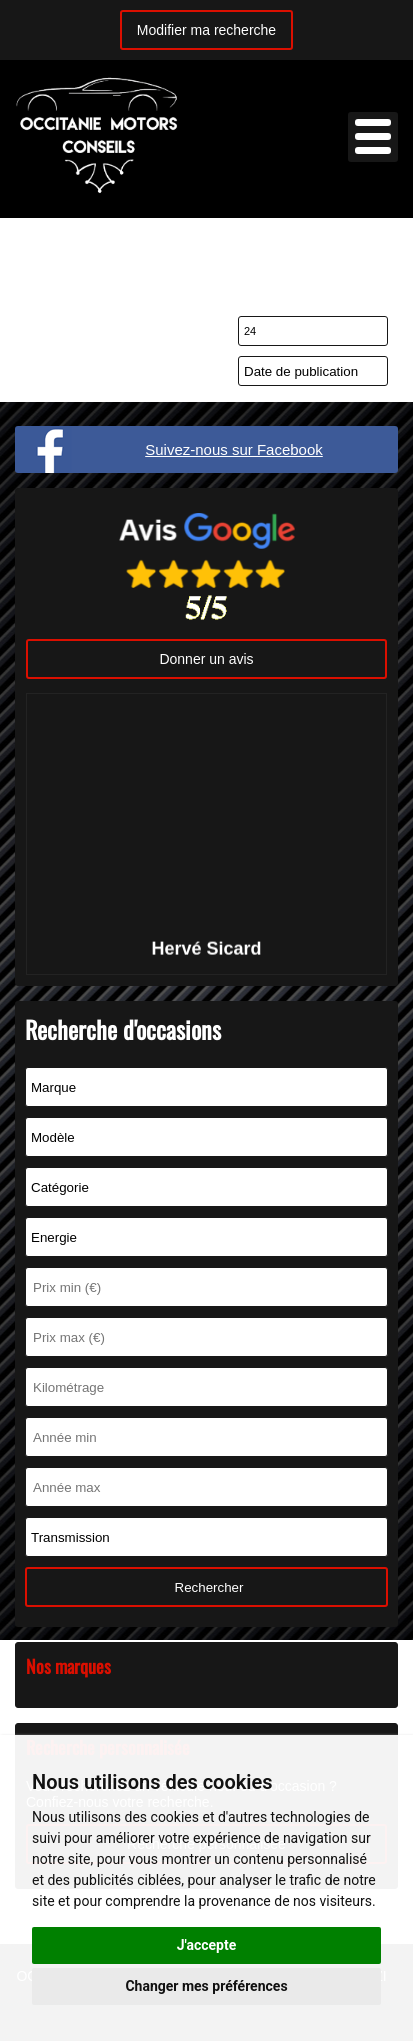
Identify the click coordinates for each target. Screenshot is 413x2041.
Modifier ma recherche (206, 30)
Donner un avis (206, 659)
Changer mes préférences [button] (206, 1986)
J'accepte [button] (207, 1945)
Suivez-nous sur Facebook (234, 449)
